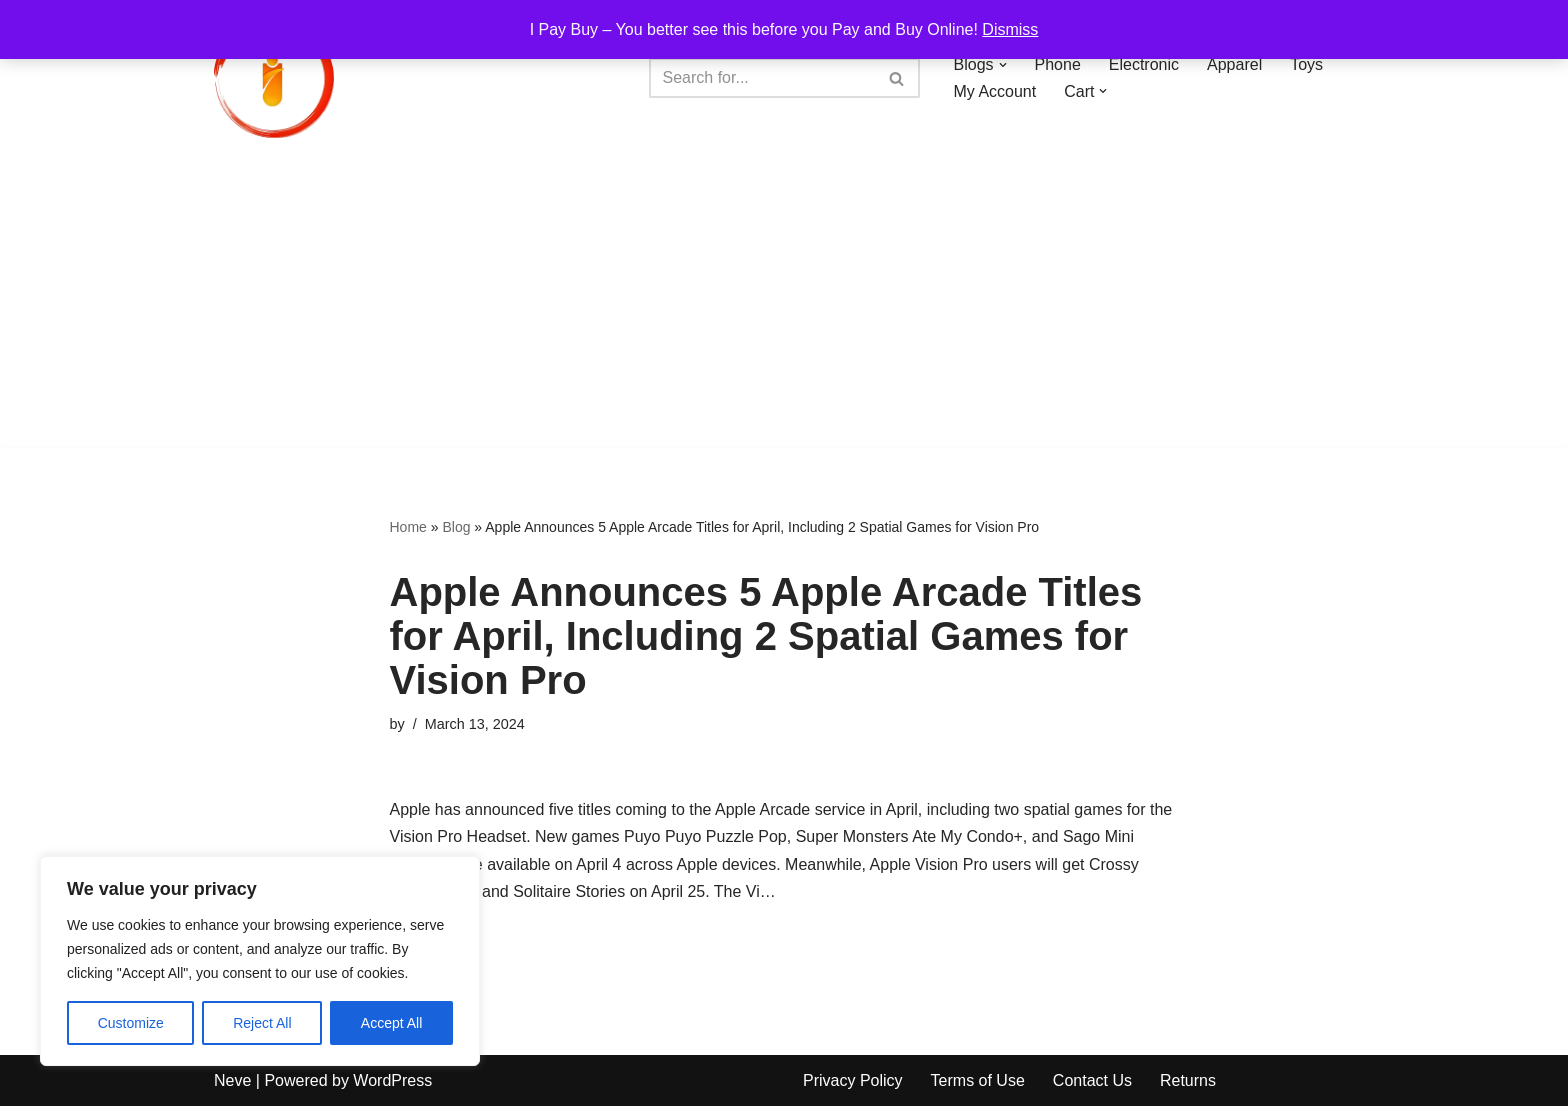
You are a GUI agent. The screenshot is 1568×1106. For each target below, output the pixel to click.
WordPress (392, 1080)
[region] (260, 961)
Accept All (391, 1023)
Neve (232, 1080)
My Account (995, 91)
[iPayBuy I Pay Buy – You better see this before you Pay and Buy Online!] (274, 78)
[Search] (762, 78)
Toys (1306, 64)
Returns (1188, 1080)
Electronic (1144, 64)
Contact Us (1092, 1080)
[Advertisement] (784, 306)
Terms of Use (978, 1080)
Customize (131, 1023)
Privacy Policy (853, 1080)
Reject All (262, 1023)
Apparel (1234, 64)
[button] (1003, 65)
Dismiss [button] (1010, 29)
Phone (1058, 64)
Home (408, 527)
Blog (456, 527)
